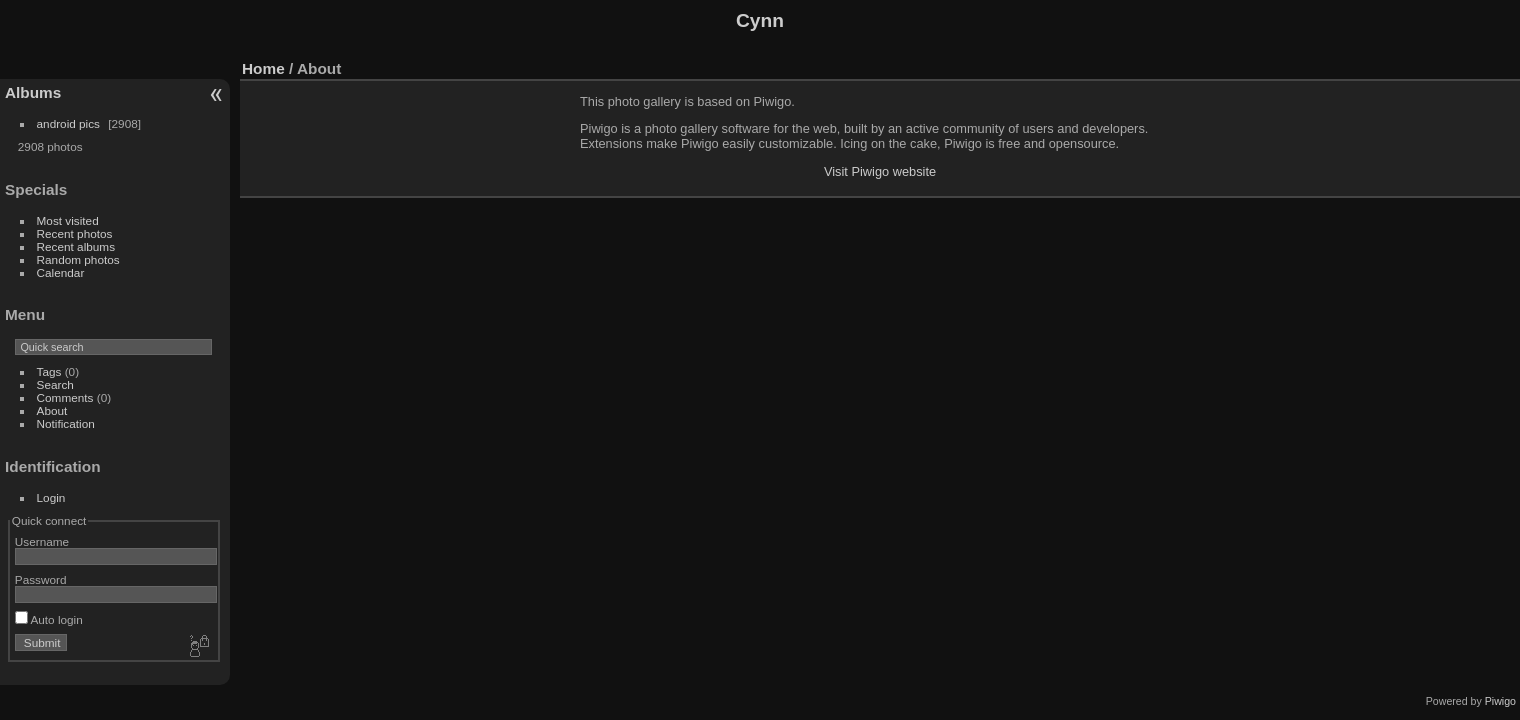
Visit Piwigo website (880, 171)
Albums (33, 92)
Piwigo (1500, 701)
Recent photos (75, 233)
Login (51, 497)
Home (263, 68)
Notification (66, 423)
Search (55, 384)
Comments (65, 397)
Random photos (78, 259)
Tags (49, 371)
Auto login (49, 619)
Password (41, 579)
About (52, 410)
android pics (68, 123)
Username (42, 541)
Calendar (61, 272)
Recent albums (76, 246)
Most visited (68, 220)
